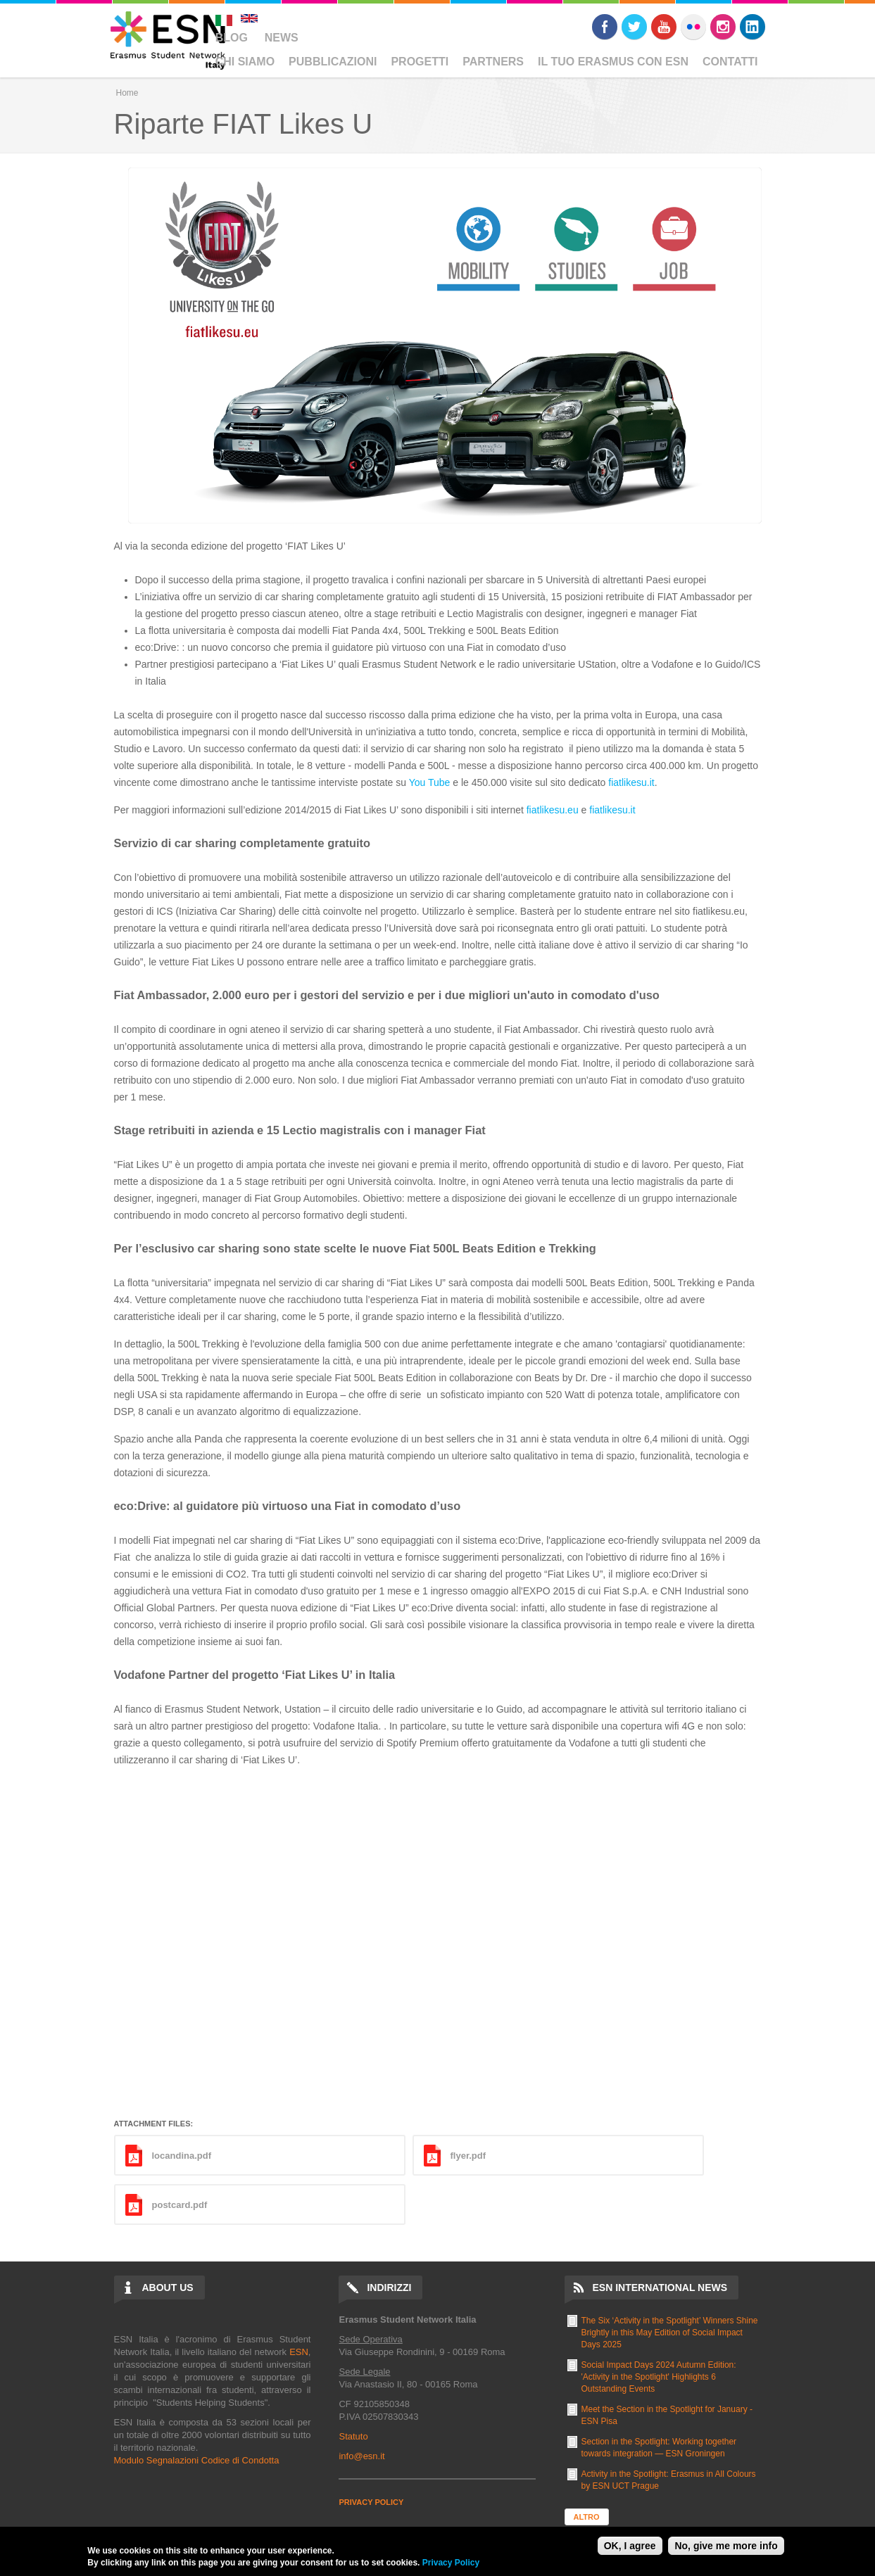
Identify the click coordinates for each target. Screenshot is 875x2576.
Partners (493, 62)
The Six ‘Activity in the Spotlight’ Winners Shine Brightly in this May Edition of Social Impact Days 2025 (669, 2332)
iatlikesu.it (632, 782)
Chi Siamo (245, 62)
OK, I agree (630, 2545)
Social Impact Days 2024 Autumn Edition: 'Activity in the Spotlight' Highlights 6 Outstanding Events (658, 2377)
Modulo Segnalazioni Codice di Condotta (196, 2460)
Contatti (730, 62)
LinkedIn (752, 26)
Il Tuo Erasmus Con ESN (613, 62)
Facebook (604, 26)
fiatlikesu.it (612, 810)
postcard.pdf (180, 2205)
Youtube (663, 26)
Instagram (723, 26)
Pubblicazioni (333, 62)
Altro (587, 2517)
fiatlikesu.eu (553, 810)
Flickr (693, 26)
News (281, 38)
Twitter (634, 26)
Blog (231, 38)
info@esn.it (361, 2456)
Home (127, 93)
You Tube (430, 782)
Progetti (419, 62)
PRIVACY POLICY (371, 2502)
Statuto (353, 2436)
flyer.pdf (468, 2155)
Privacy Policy (450, 2563)
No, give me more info (725, 2545)
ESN (298, 2352)
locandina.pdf (182, 2155)
